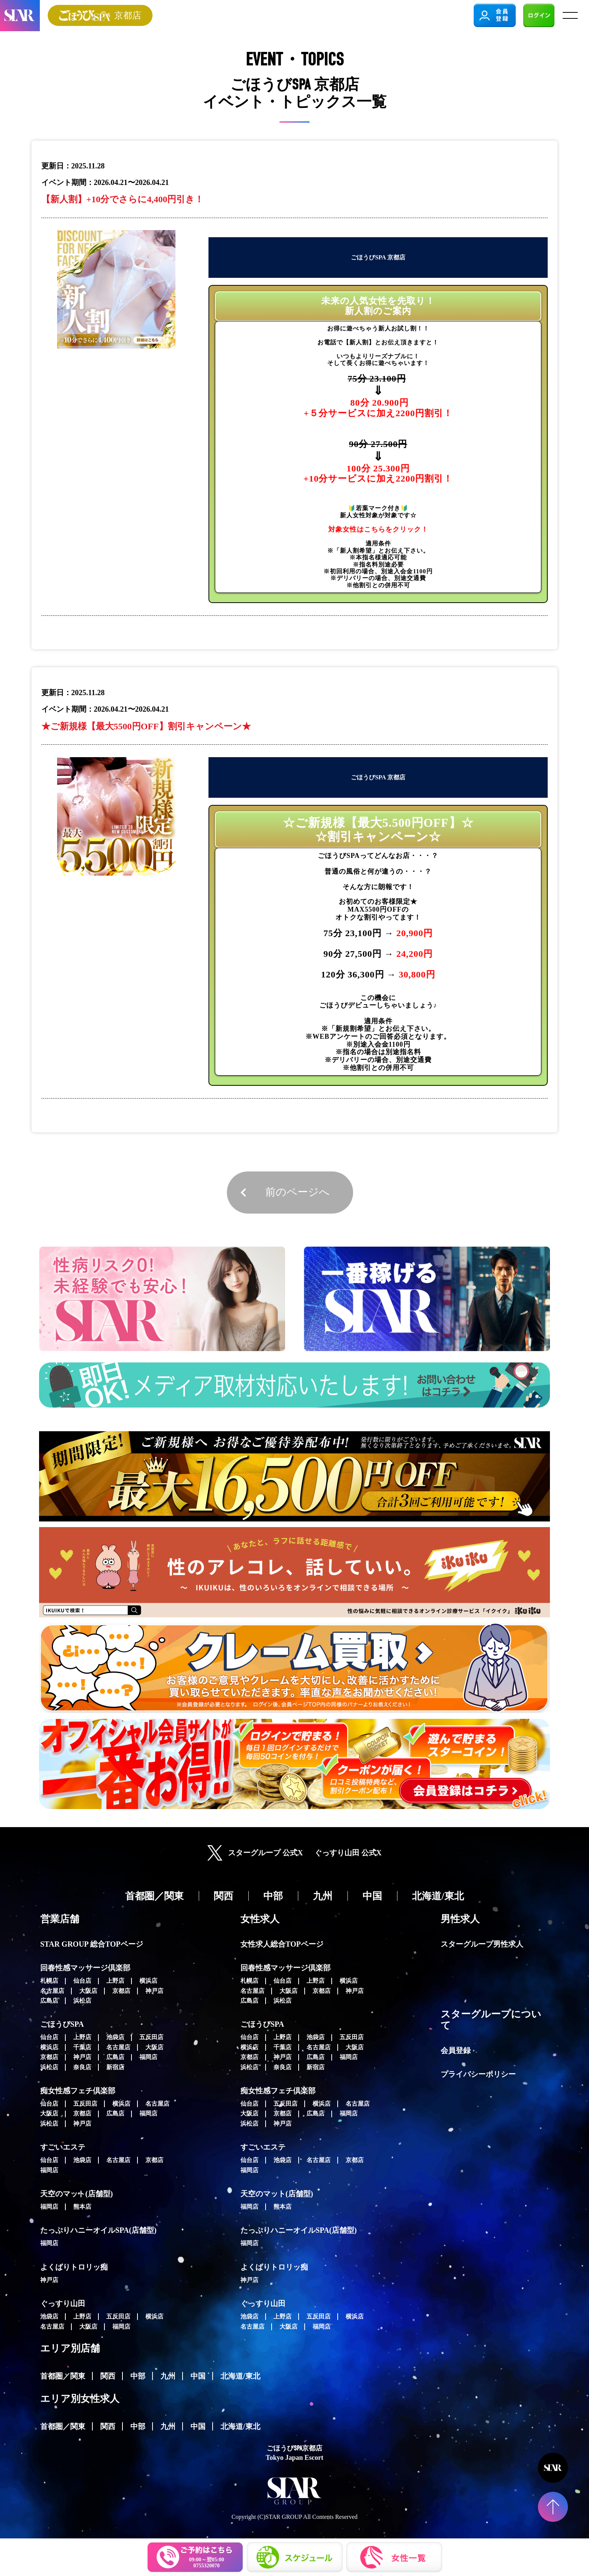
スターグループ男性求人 (482, 1944)
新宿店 (115, 2067)
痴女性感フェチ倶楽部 (77, 2091)
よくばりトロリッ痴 (74, 2267)
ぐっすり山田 (62, 2303)
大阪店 (88, 1991)
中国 (197, 2376)
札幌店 (49, 1980)
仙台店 (82, 1980)
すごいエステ (62, 2147)
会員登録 (456, 2050)
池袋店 (115, 2037)
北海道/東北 (240, 2376)
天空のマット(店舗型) (76, 2194)
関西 (107, 2376)
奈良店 (82, 2067)
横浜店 (148, 1980)
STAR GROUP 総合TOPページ (91, 1944)
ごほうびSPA (62, 2024)
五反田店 (151, 2037)
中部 (137, 2376)
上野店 (115, 1980)
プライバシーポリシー (478, 2074)
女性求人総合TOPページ (281, 1944)
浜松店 (82, 2000)
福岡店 (148, 2057)
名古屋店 (52, 1991)
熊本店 (82, 2206)
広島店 (49, 2000)
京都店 (121, 1991)
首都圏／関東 (62, 2376)
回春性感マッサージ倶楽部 (85, 1968)
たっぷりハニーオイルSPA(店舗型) (98, 2230)
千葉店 (82, 2047)
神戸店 (154, 1991)
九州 (167, 2376)
